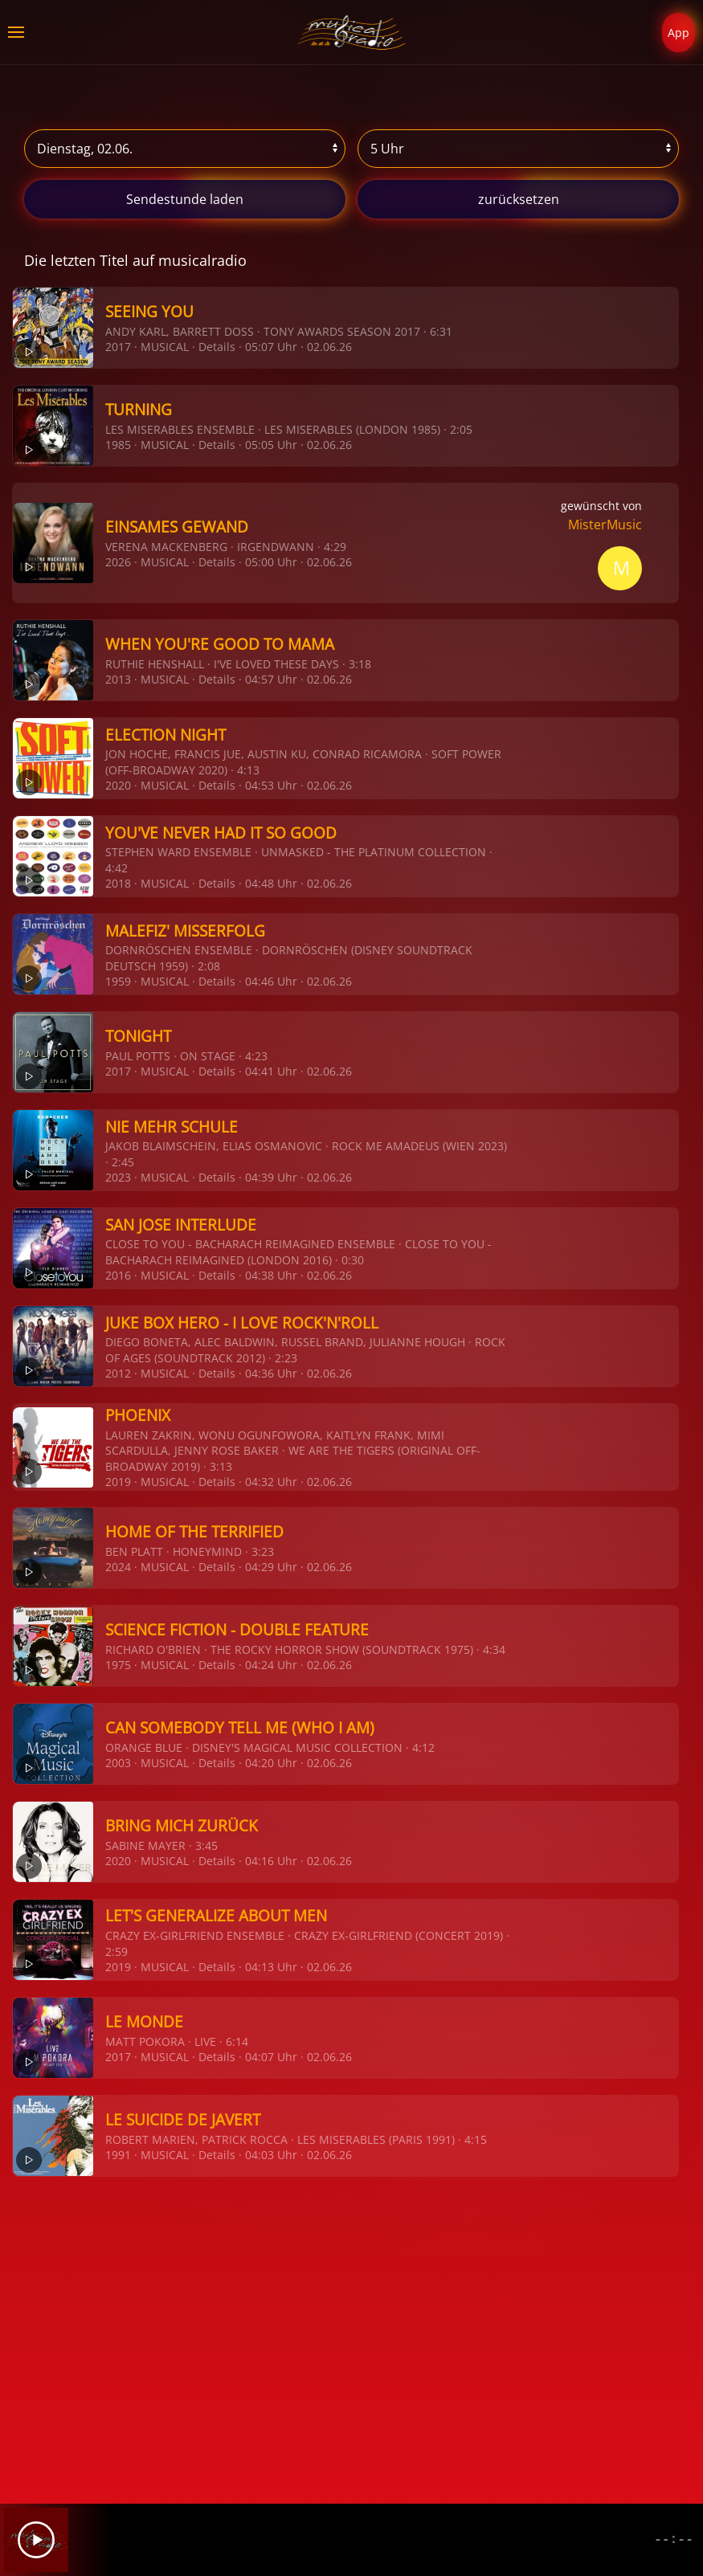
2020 (118, 785)
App (678, 32)
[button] (16, 32)
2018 (118, 883)
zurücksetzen (518, 199)
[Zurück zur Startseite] (351, 32)
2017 (118, 346)
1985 (118, 444)
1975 (118, 1664)
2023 (118, 1177)
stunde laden (184, 199)
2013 (118, 679)
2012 (118, 1373)
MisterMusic (605, 524)
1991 (118, 2154)
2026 (118, 561)
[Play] (36, 2540)
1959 (118, 981)
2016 (118, 1275)
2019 (118, 1481)
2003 (118, 1762)
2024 (118, 1566)
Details (216, 346)
